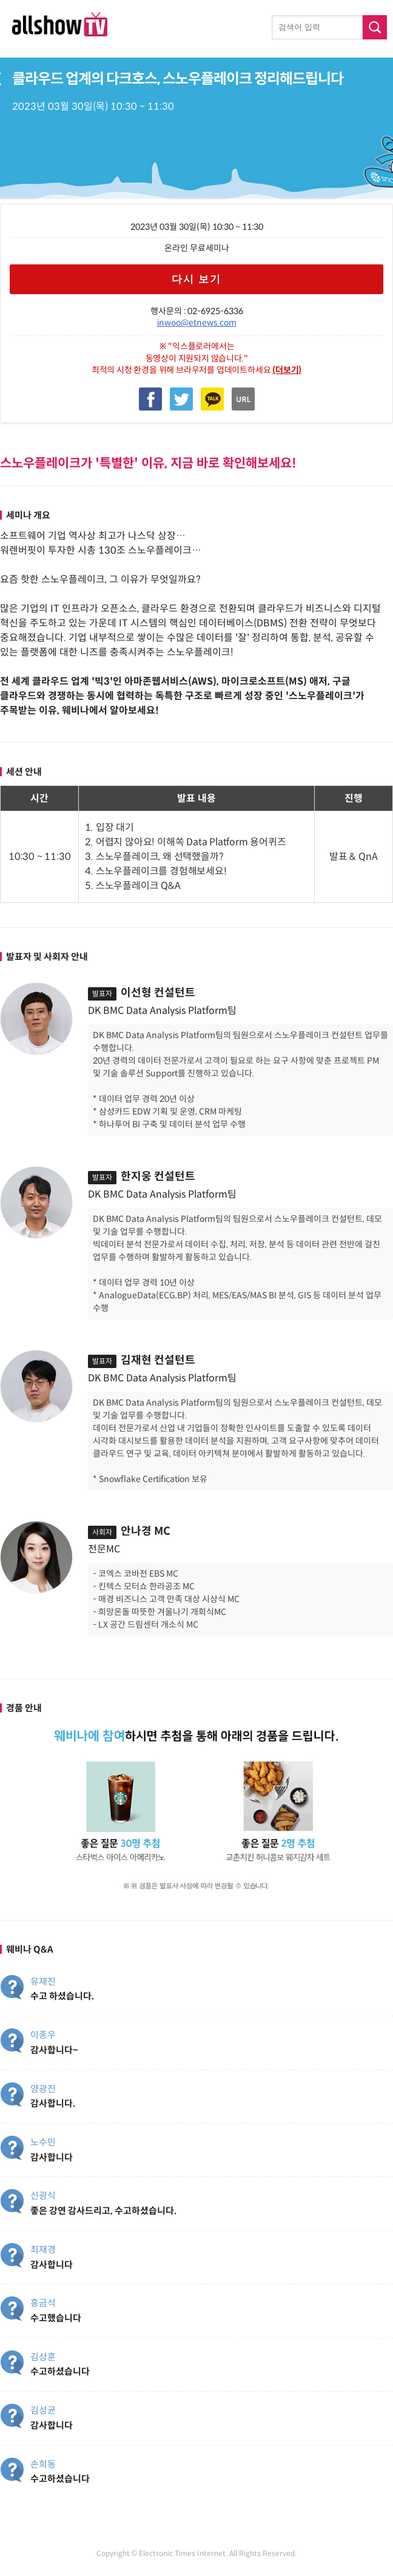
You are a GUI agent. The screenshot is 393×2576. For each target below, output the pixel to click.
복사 (243, 399)
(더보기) (286, 369)
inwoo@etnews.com (197, 322)
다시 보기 (197, 279)
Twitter (181, 399)
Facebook (150, 399)
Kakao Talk (212, 399)
